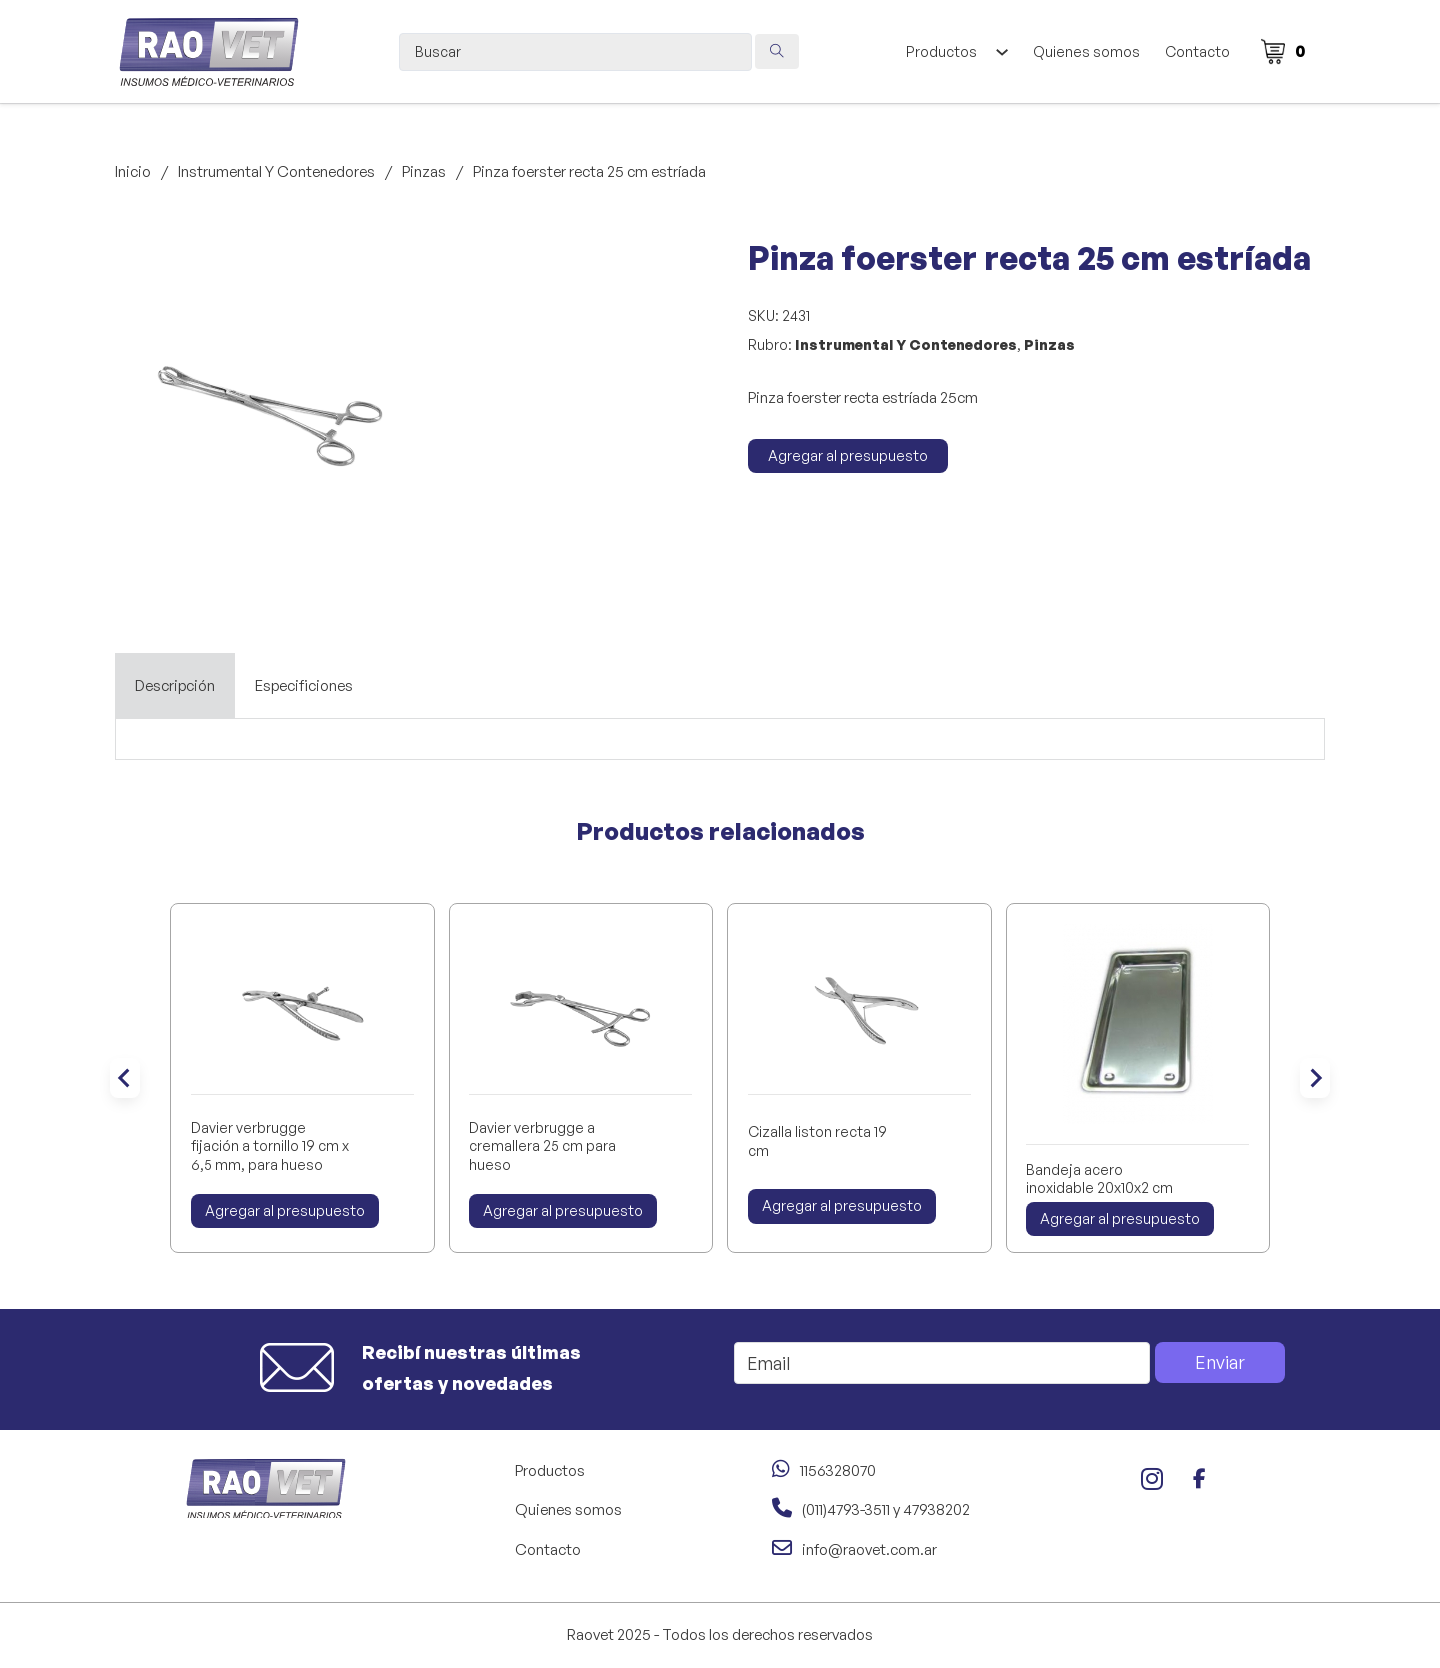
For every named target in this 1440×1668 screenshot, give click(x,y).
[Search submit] (777, 51)
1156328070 (838, 1470)
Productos (941, 51)
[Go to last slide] (125, 1078)
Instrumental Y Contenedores (276, 171)
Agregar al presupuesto (848, 455)
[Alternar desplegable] (1001, 52)
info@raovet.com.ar (869, 1549)
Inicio (133, 171)
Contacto (1197, 51)
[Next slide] (1315, 1078)
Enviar (1220, 1362)
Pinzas (424, 171)
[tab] (175, 686)
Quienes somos (1086, 51)
